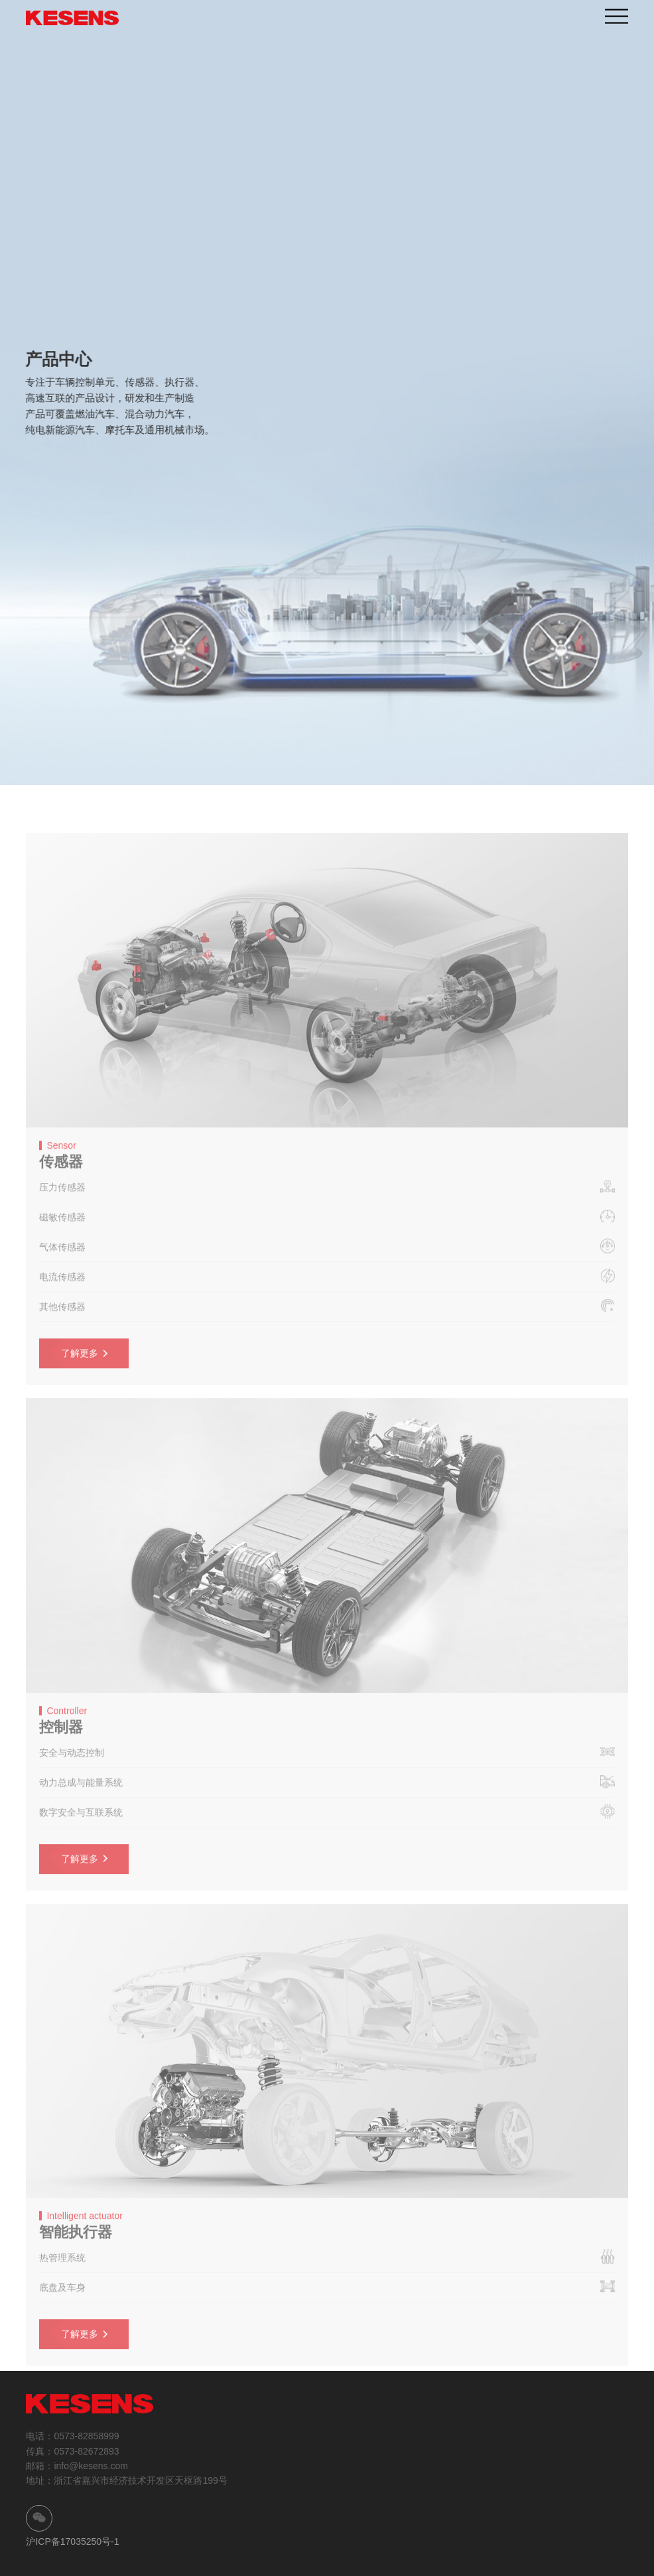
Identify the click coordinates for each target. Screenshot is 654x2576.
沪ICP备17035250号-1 (72, 2541)
